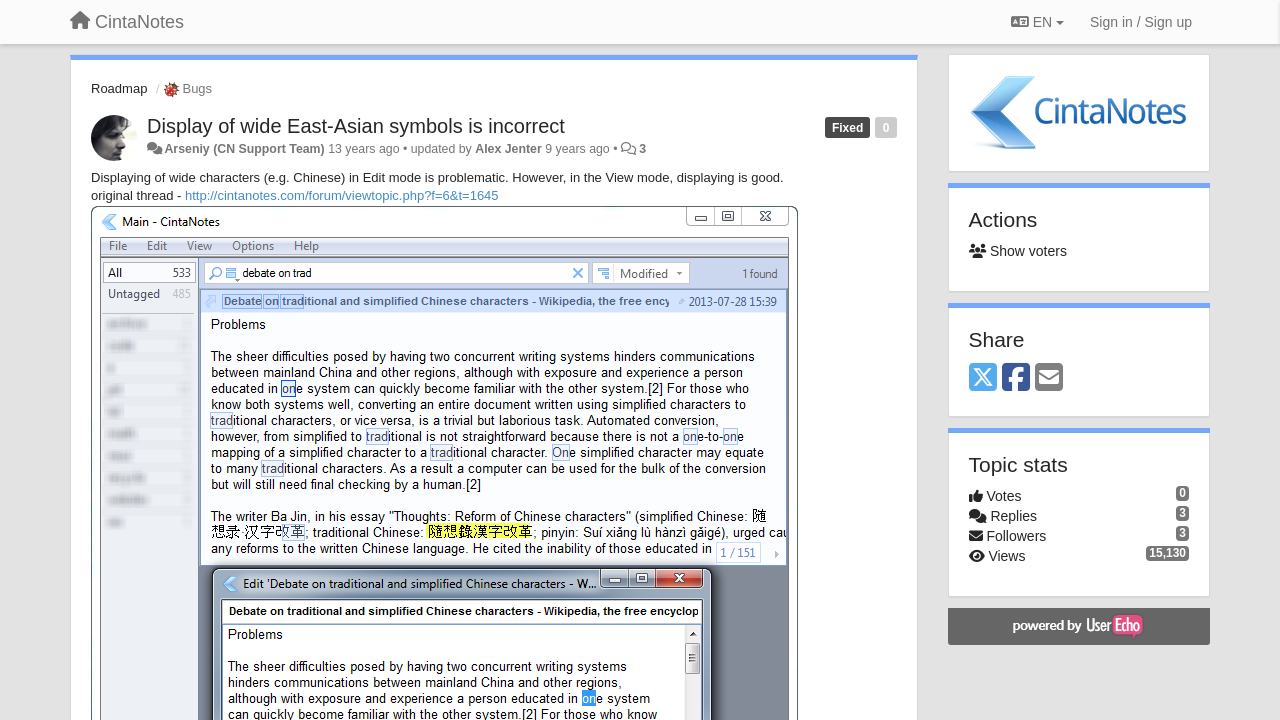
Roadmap (119, 88)
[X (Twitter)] (983, 378)
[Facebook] (1016, 378)
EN (1037, 22)
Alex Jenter (508, 149)
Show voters (1018, 251)
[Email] (1049, 378)
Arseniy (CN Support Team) (244, 149)
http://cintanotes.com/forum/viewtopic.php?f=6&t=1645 (342, 195)
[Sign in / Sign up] (1141, 22)
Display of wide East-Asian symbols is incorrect (356, 126)
